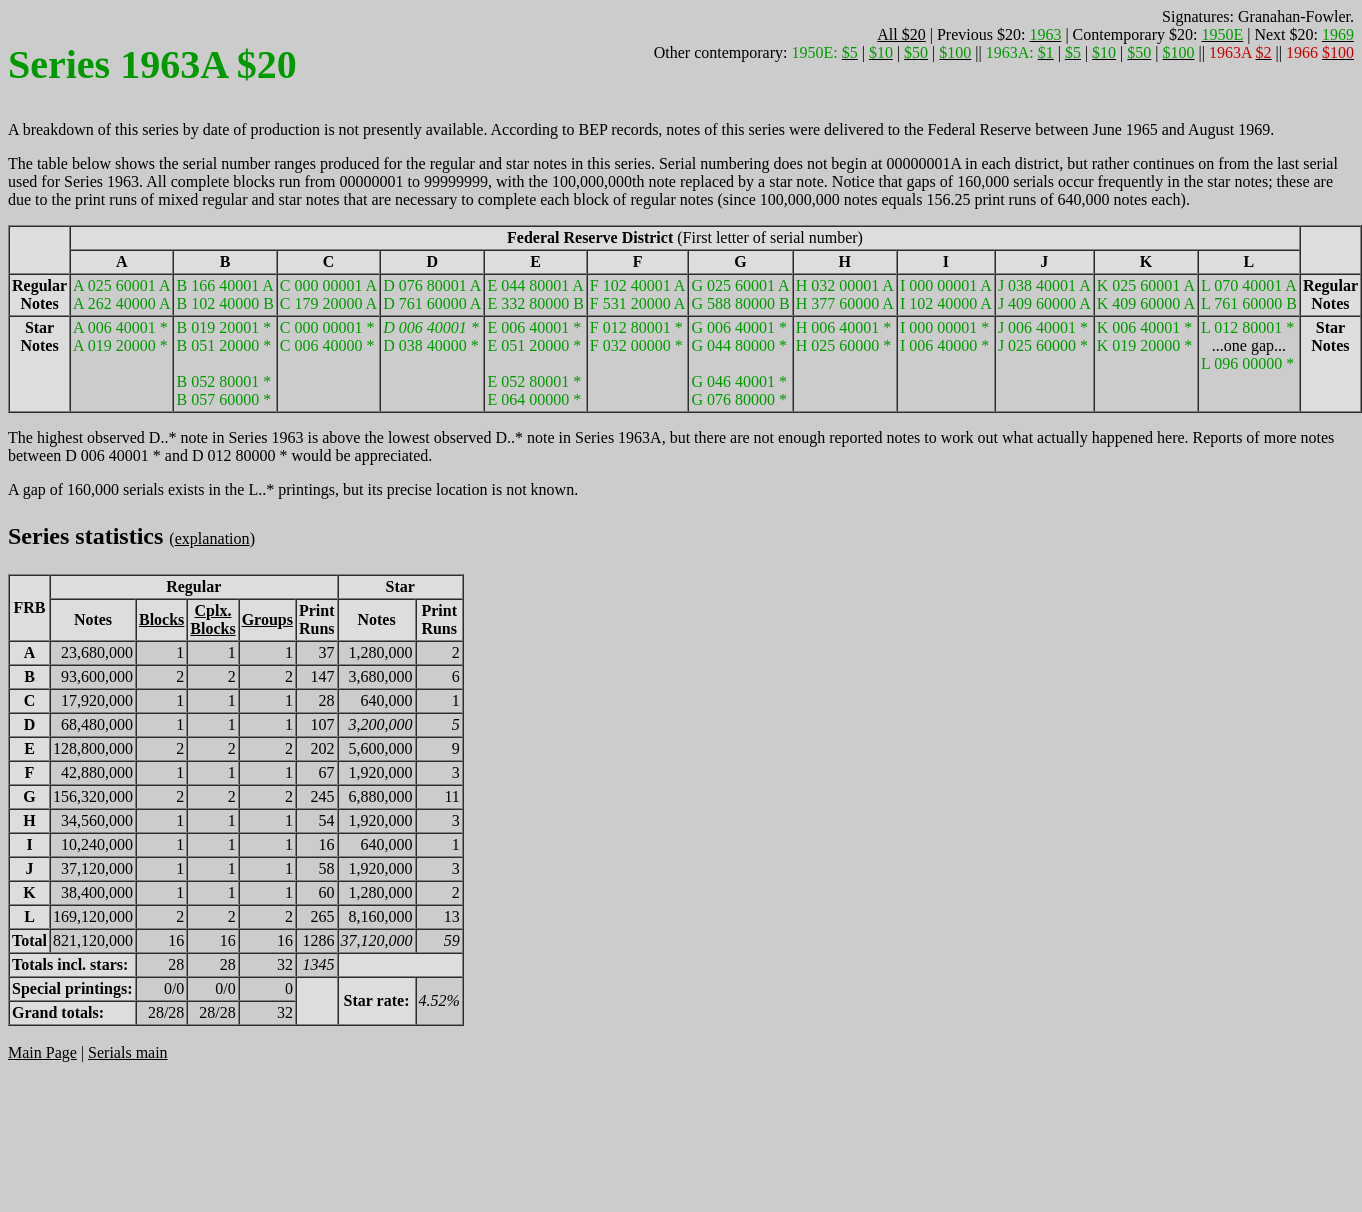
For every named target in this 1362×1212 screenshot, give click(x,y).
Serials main (128, 1052)
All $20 (901, 34)
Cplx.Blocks (212, 619)
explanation (212, 538)
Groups (267, 619)
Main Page (42, 1052)
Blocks (161, 619)
